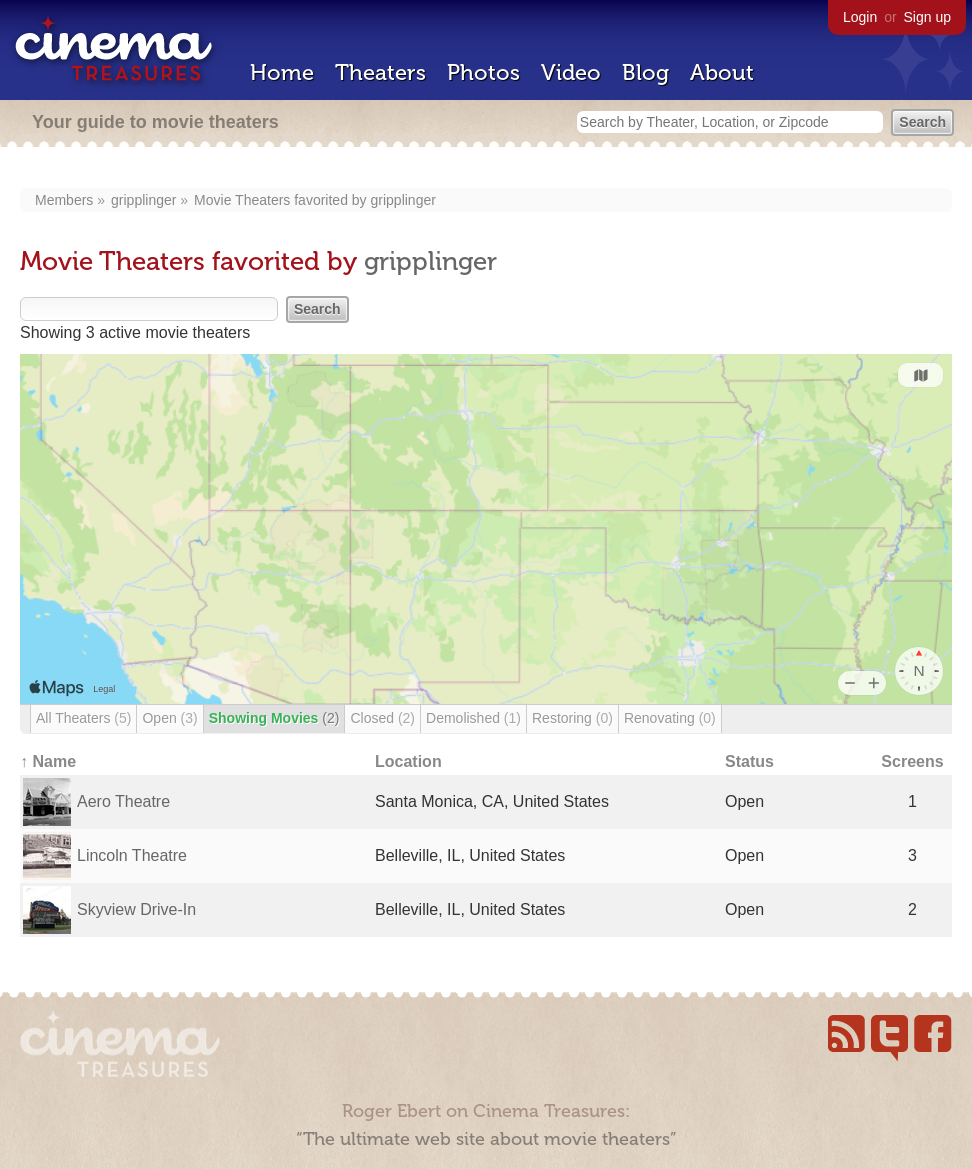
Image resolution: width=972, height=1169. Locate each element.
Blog (645, 72)
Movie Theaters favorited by (282, 200)
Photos (483, 72)
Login (860, 17)
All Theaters (83, 718)
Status (749, 761)
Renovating (670, 718)
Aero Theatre (123, 801)
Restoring (572, 718)
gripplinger (143, 200)
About (722, 72)
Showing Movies (274, 718)
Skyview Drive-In (136, 909)
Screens (912, 761)
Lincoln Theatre (132, 855)
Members (64, 200)
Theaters (380, 72)
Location (408, 761)
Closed (382, 718)
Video (571, 72)
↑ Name (48, 761)
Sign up (927, 17)
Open (169, 718)
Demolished (473, 718)
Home (282, 72)
